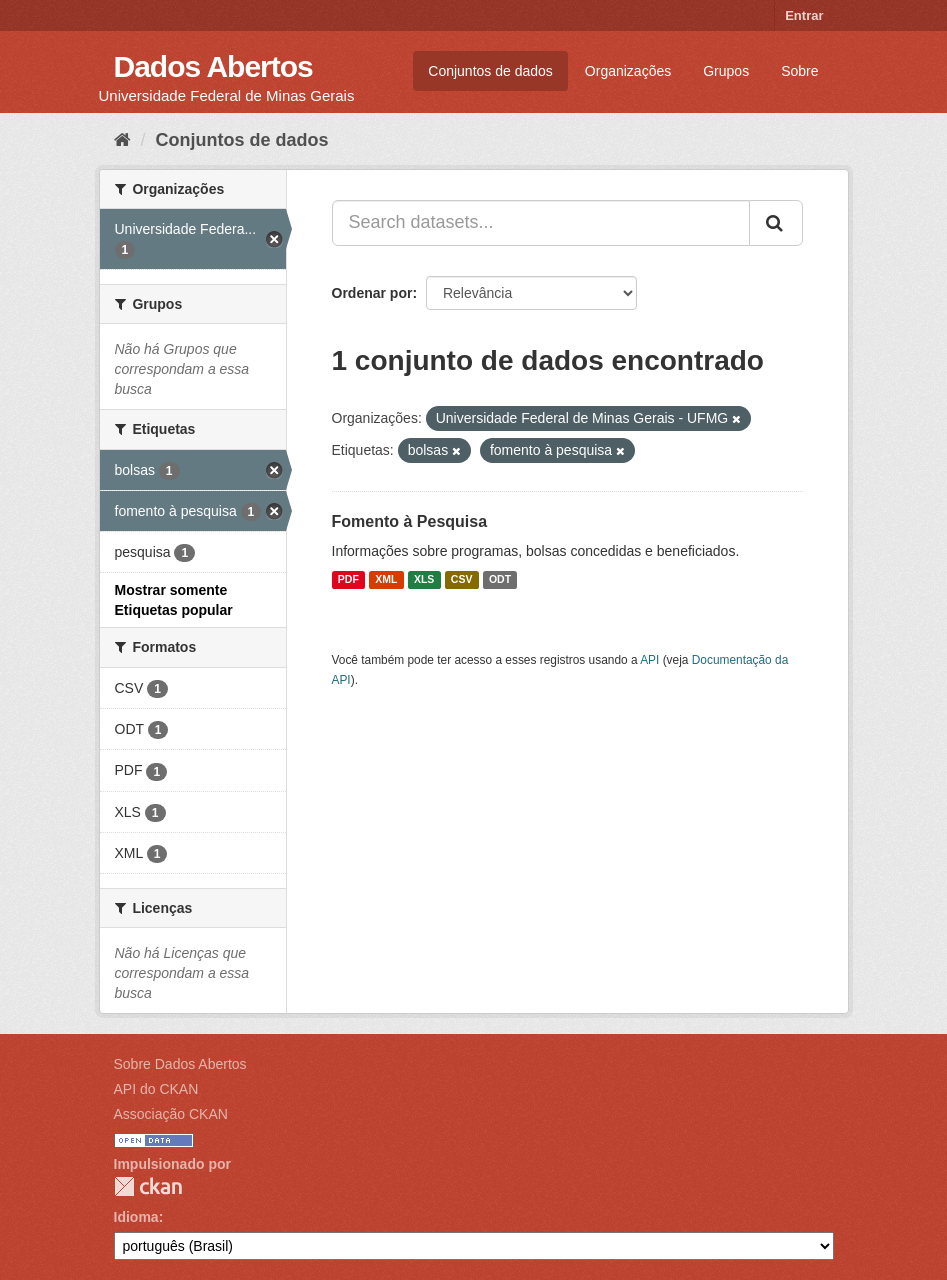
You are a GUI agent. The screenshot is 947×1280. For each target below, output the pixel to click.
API (649, 660)
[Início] (122, 140)
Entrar (804, 15)
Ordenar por (372, 293)
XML (386, 580)
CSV (462, 580)
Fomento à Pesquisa (410, 521)
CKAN (148, 1186)
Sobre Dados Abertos (180, 1064)
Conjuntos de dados (490, 71)
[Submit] (776, 223)
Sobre (799, 71)
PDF (348, 580)
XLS (424, 580)
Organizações (628, 71)
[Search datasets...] (541, 223)
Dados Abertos (213, 66)
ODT (500, 580)
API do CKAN (156, 1089)
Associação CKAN (171, 1114)
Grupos (726, 71)
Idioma (136, 1217)
